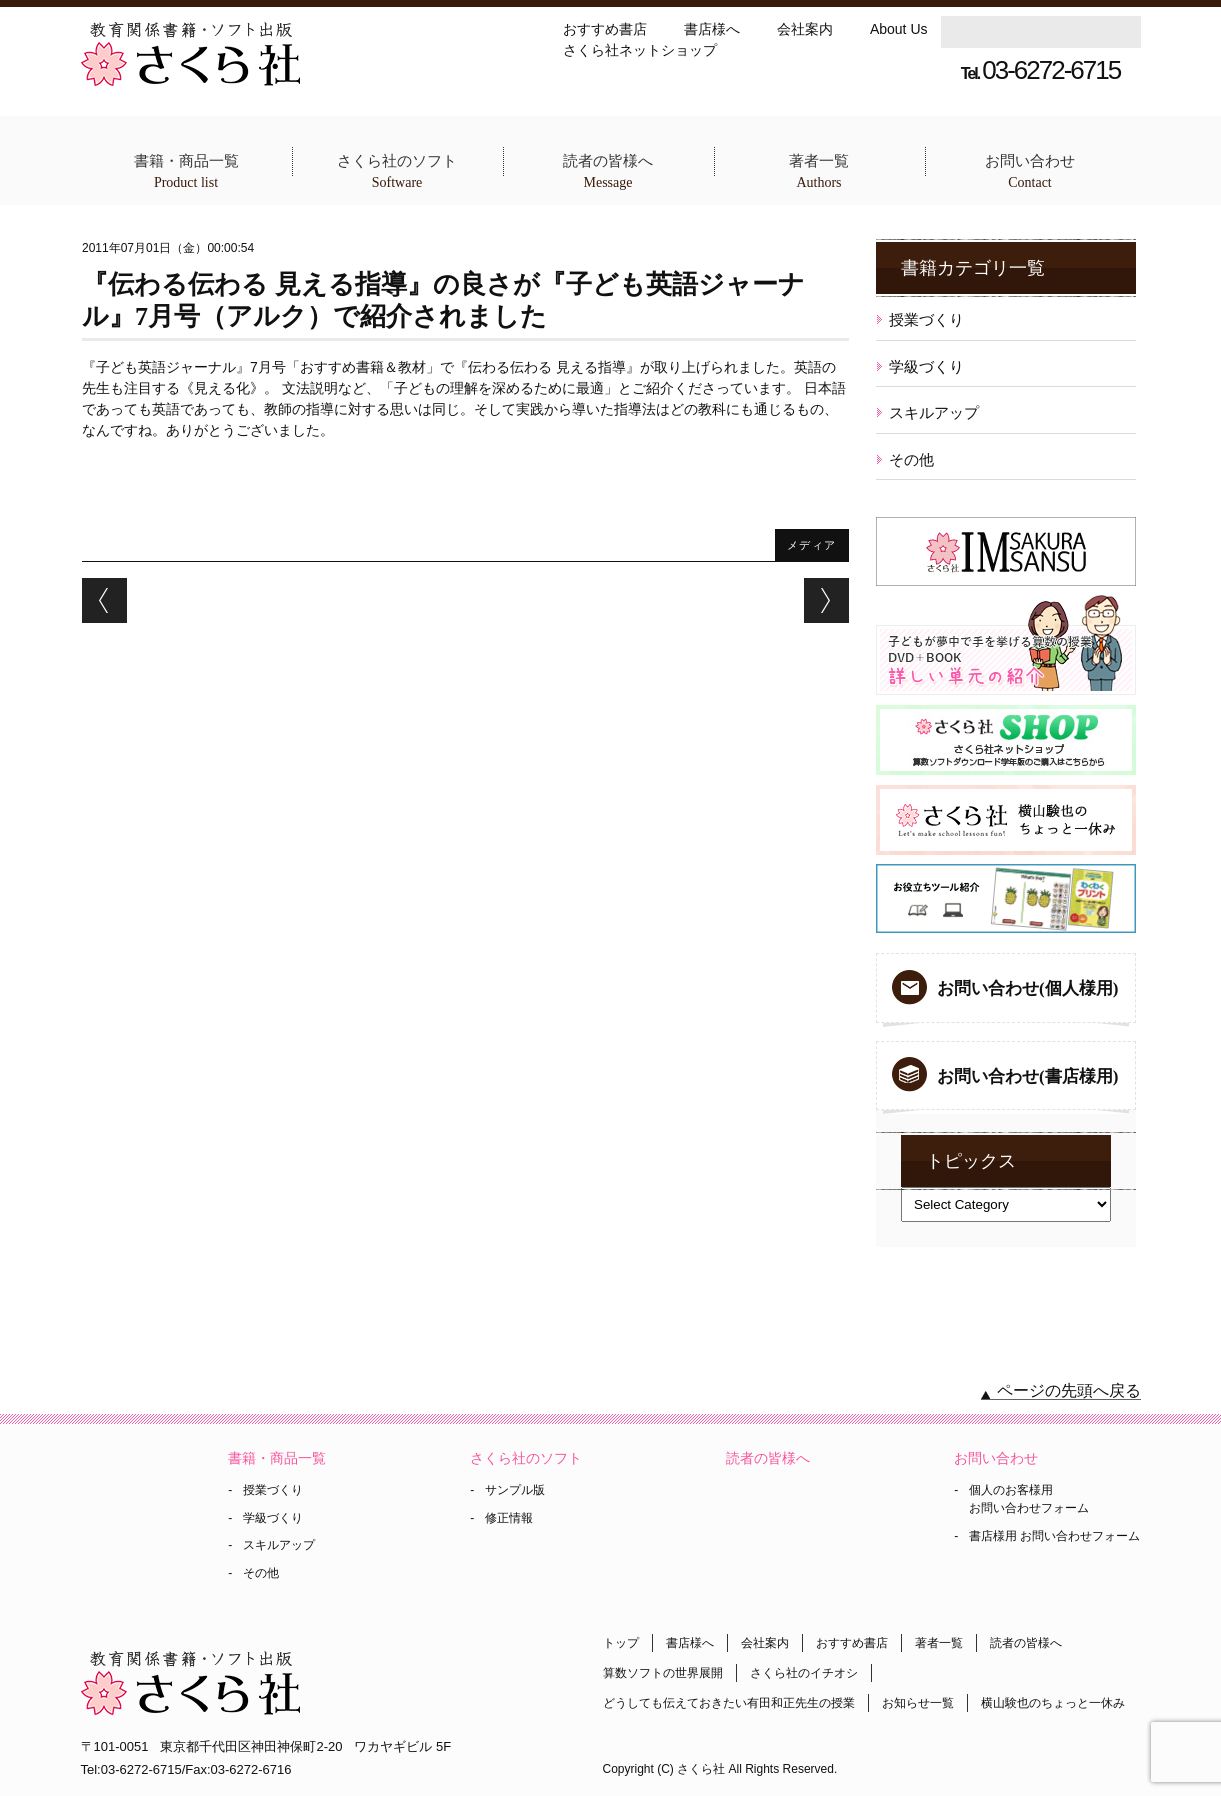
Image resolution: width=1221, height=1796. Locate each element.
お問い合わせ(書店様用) (1027, 1076)
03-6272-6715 (1040, 70)
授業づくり (926, 319)
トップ (621, 1643)
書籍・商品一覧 (186, 172)
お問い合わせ (1030, 172)
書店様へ (712, 29)
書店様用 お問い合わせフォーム (1054, 1536)
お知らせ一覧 (918, 1703)
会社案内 (805, 29)
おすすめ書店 (605, 29)
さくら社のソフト (397, 172)
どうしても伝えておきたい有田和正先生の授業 (729, 1703)
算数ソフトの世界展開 (663, 1673)
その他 (911, 459)
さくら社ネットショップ (640, 50)
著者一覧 (819, 172)
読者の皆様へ (608, 172)
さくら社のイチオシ (804, 1673)
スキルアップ (934, 412)
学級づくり (926, 366)
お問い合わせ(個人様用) (1027, 988)
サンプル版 (515, 1490)
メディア (812, 544)
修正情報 (509, 1518)
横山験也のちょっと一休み (1053, 1703)
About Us (899, 29)
